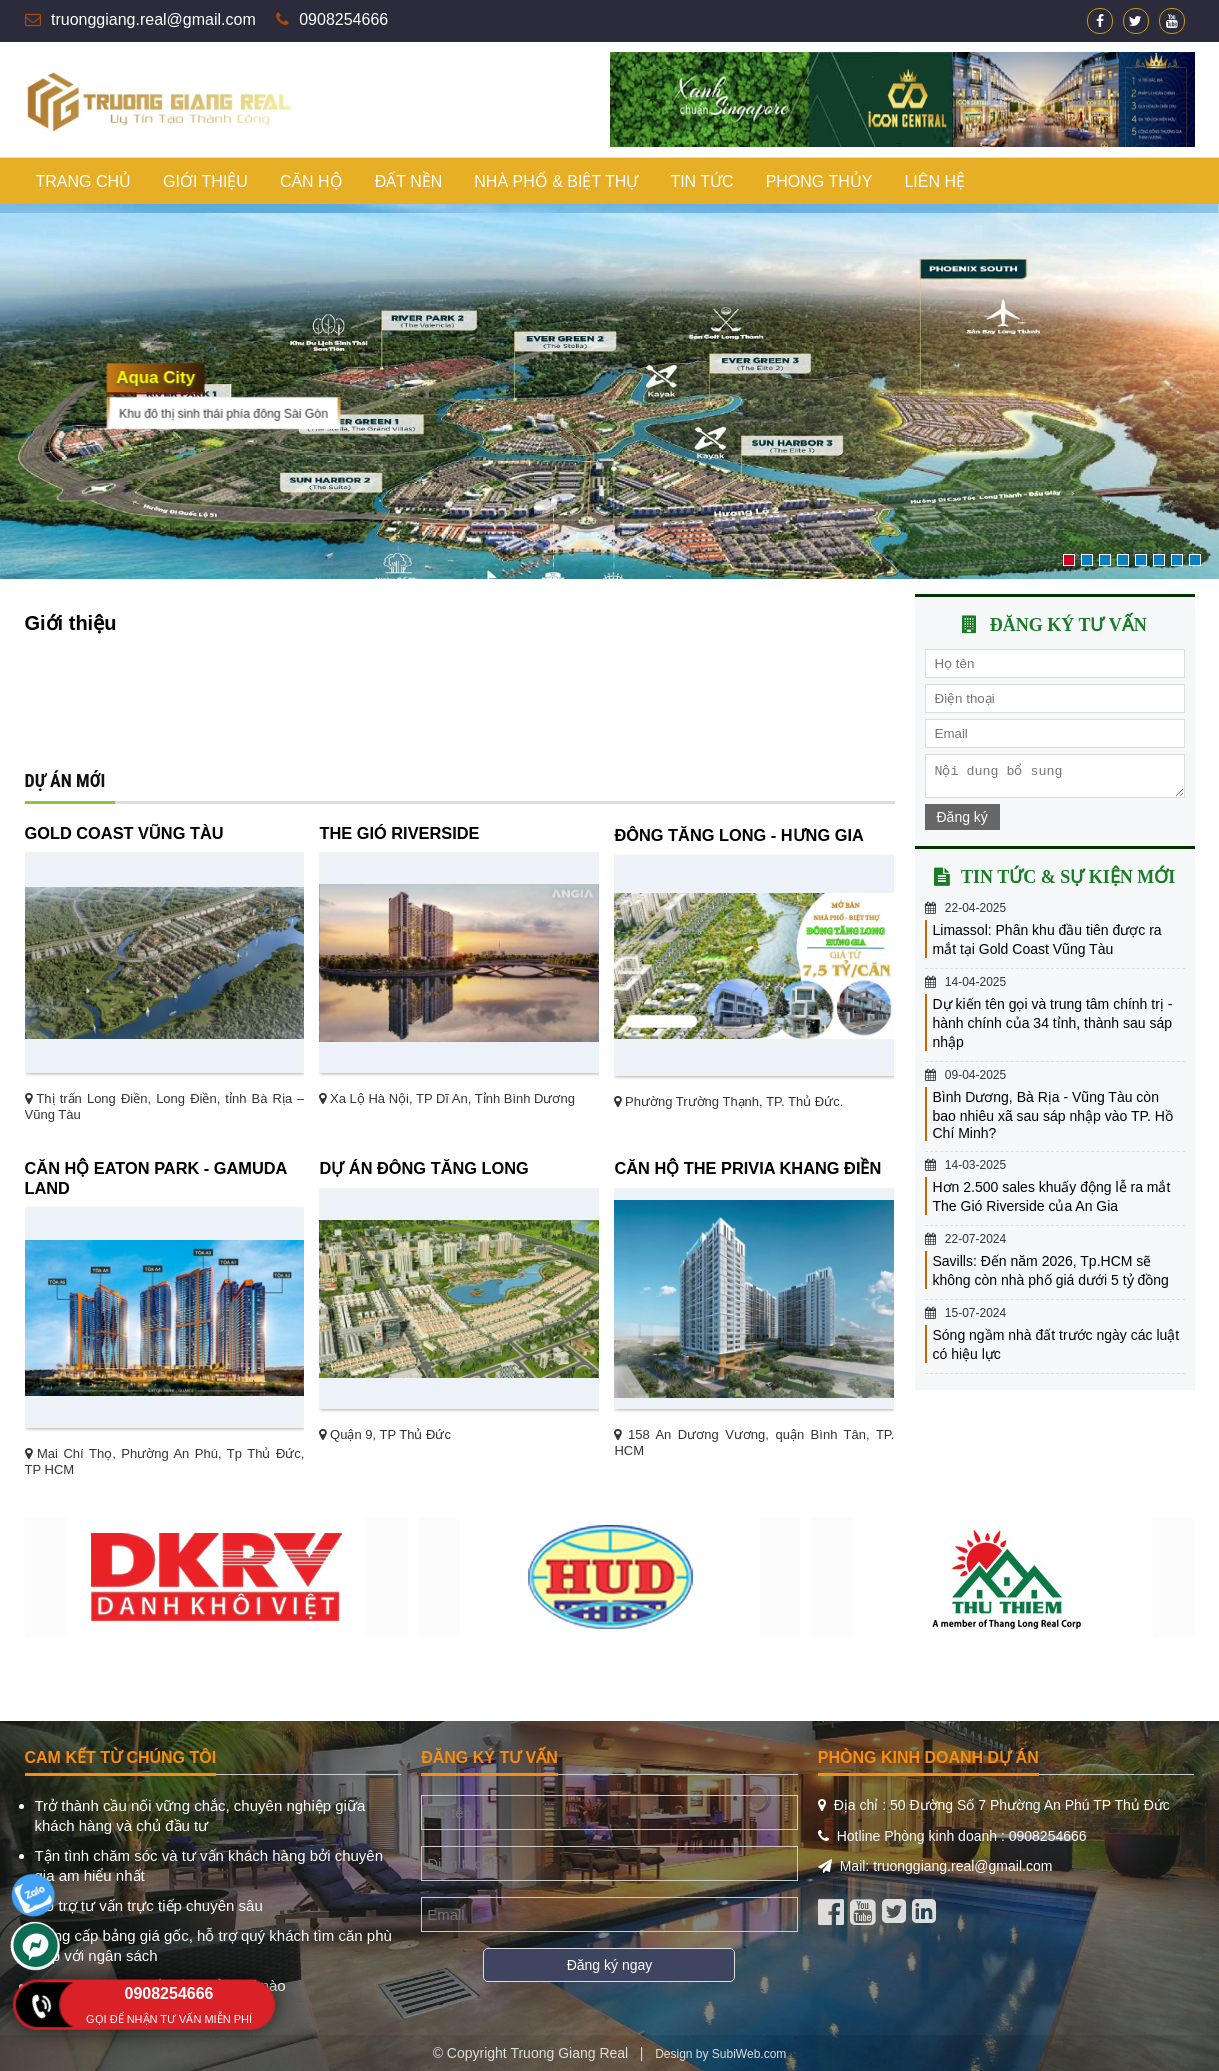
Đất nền (409, 181)
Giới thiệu (205, 181)
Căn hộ (311, 181)
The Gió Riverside (399, 833)
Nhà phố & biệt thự (556, 181)
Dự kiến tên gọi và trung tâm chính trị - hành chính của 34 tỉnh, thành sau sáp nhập (1053, 1029)
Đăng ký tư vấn (1068, 625)
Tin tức (701, 181)
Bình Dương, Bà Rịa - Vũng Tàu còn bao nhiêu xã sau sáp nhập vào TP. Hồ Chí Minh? (1053, 1121)
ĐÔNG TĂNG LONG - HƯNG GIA (738, 835)
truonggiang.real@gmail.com (153, 19)
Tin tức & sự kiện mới (1068, 883)
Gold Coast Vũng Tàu (124, 833)
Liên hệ (934, 181)
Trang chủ (84, 181)
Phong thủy (819, 181)
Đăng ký (962, 823)
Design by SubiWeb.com (720, 2054)
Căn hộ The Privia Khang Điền (747, 1168)
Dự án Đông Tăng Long (423, 1168)
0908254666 (343, 19)
